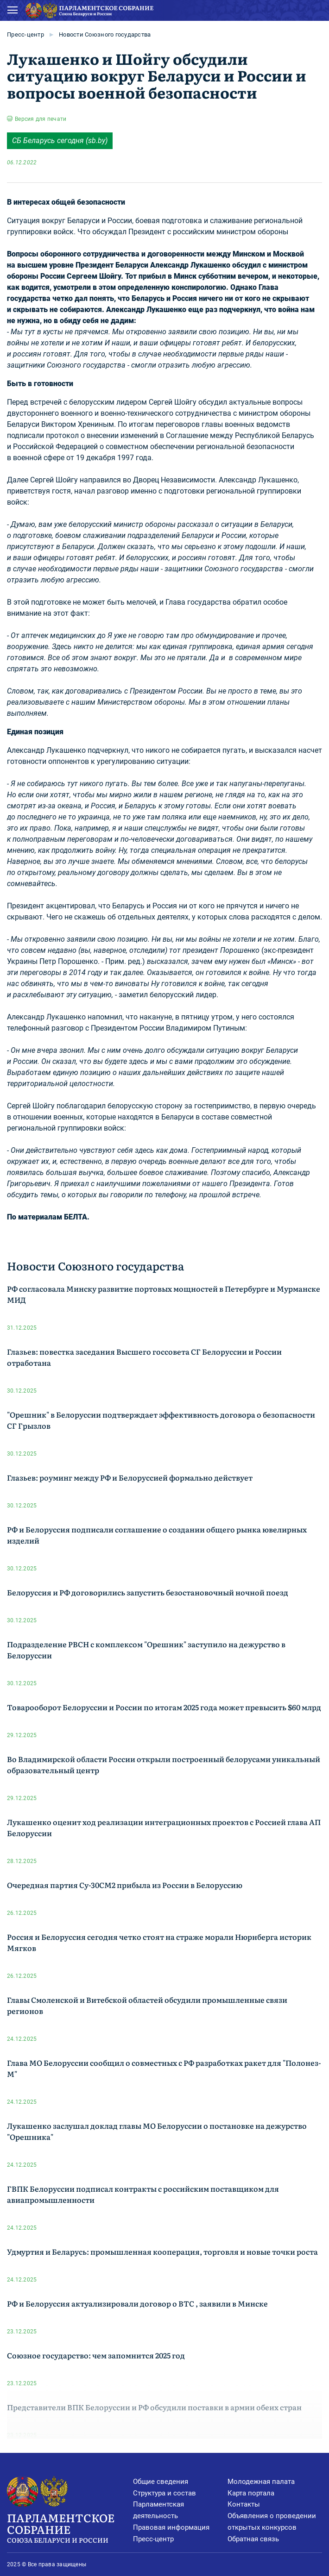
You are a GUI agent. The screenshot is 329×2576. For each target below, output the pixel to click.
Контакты (244, 2504)
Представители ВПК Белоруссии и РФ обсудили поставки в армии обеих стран (154, 2407)
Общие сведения (160, 2481)
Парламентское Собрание (70, 2527)
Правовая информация (171, 2527)
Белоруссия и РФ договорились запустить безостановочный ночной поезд (147, 1592)
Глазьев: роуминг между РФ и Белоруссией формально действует (130, 1477)
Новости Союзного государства (105, 34)
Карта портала (251, 2493)
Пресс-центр (25, 34)
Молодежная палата (261, 2481)
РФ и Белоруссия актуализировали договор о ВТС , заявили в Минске (137, 2303)
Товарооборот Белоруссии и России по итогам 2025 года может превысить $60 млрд (164, 1707)
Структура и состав (164, 2493)
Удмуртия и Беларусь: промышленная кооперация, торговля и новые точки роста (162, 2251)
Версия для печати (40, 119)
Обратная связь (253, 2539)
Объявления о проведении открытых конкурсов (272, 2522)
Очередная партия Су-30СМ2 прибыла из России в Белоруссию (124, 1884)
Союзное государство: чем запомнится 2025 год (96, 2355)
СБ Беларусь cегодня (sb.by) (60, 140)
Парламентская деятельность (158, 2510)
